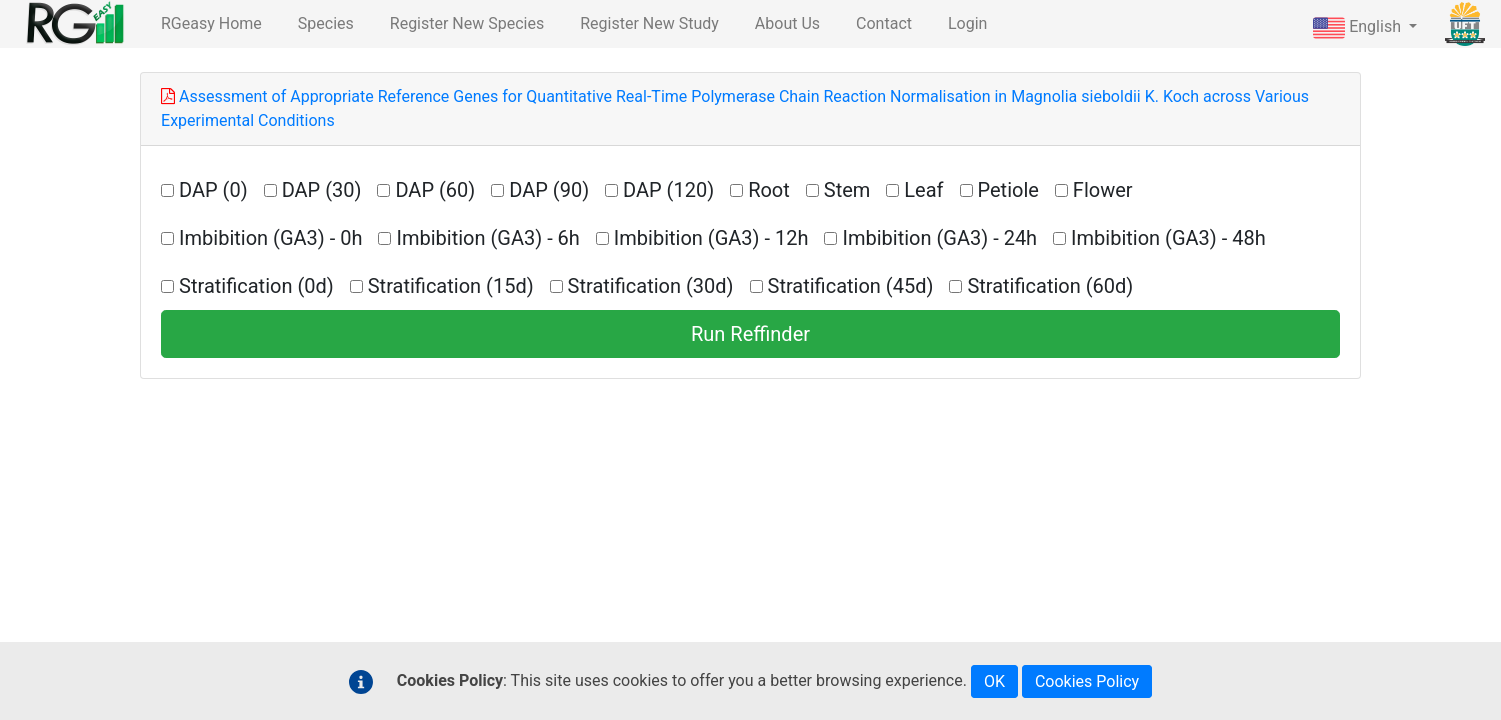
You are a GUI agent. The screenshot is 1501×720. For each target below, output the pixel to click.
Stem (847, 190)
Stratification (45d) (851, 286)
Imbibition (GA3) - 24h (939, 238)
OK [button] (994, 681)
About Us (787, 23)
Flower (1103, 190)
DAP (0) (213, 190)
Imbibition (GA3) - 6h (487, 238)
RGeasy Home (211, 23)
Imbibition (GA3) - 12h (711, 238)
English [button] (1359, 28)
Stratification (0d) (256, 286)
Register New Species (467, 23)
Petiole (1008, 190)
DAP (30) (322, 190)
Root (769, 190)
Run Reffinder (750, 334)
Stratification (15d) (451, 286)
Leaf (923, 190)
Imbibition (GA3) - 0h (270, 238)
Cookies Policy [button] (1087, 681)
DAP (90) (549, 190)
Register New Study (649, 23)
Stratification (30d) (651, 286)
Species (326, 23)
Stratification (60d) (1050, 286)
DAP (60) (435, 190)
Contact (884, 23)
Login (967, 23)
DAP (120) (668, 190)
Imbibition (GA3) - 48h (1168, 238)
